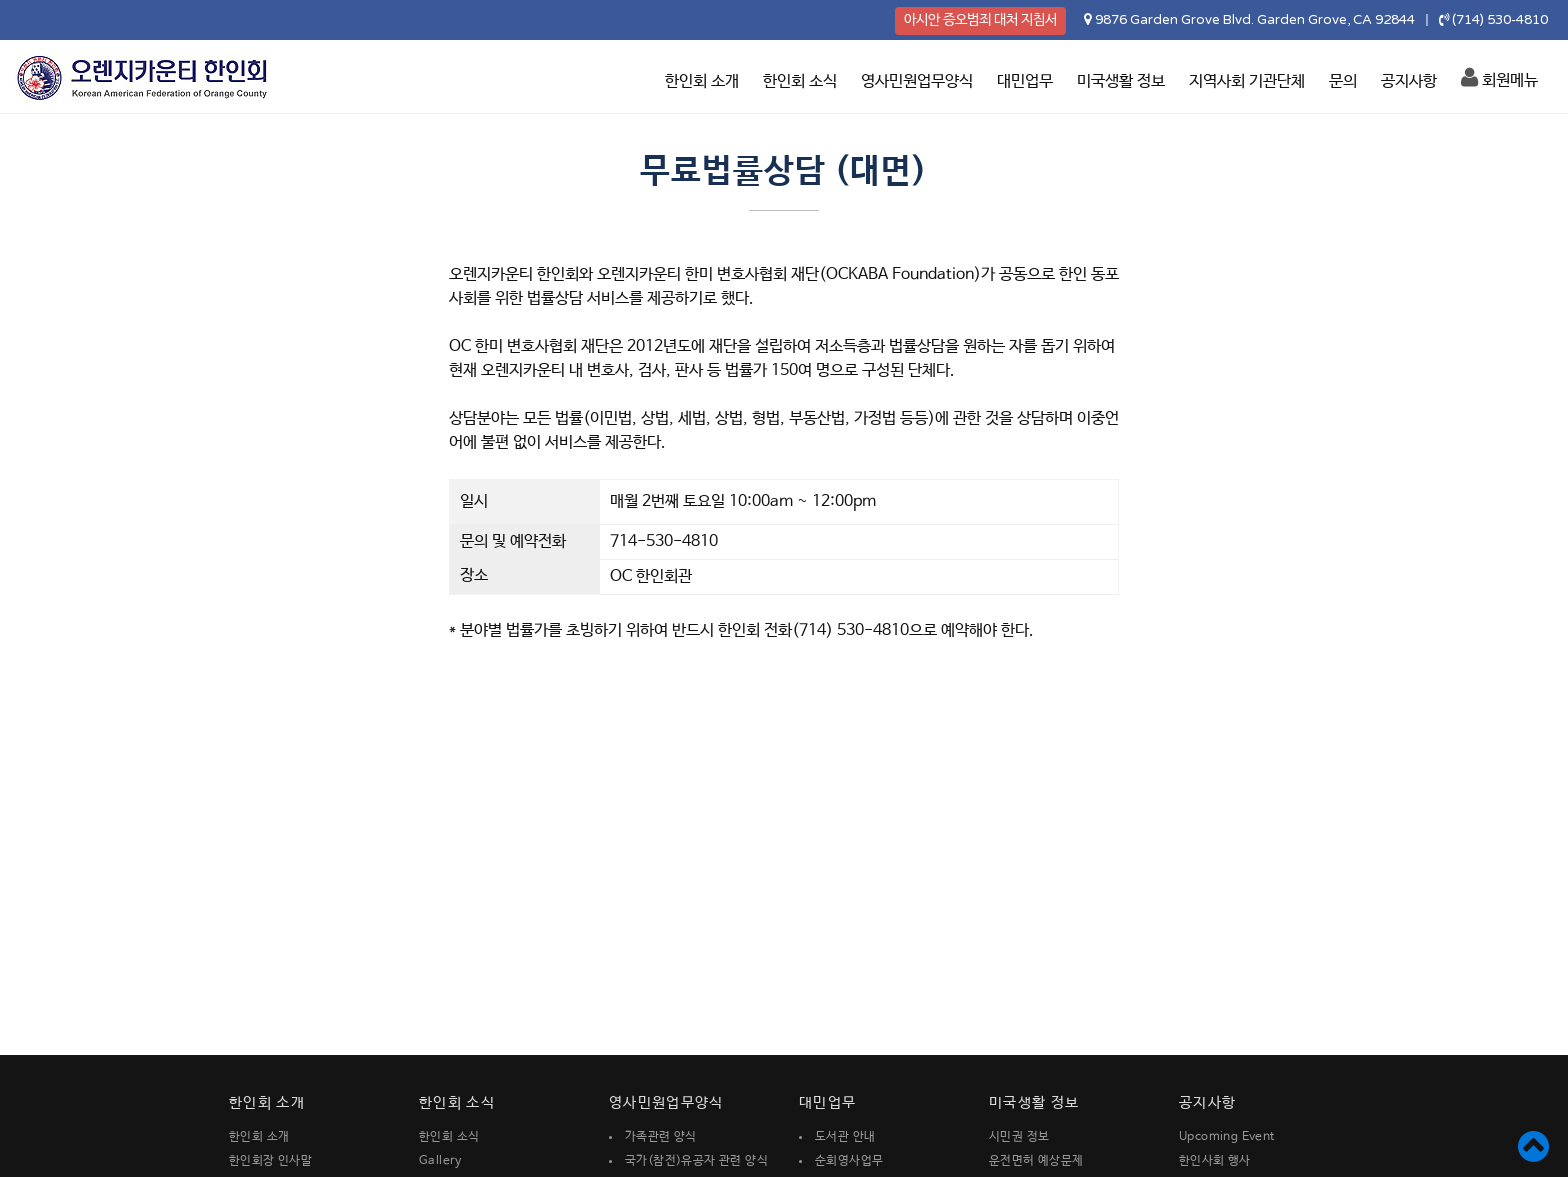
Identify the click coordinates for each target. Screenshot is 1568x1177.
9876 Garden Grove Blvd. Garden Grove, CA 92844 (1255, 20)
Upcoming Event (1227, 1137)
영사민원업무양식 (917, 81)
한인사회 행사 (1215, 1161)
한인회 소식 (800, 81)
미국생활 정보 (1121, 81)
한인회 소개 (702, 81)
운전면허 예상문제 (1036, 1161)
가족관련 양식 (661, 1137)
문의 (1343, 81)
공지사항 (1409, 81)
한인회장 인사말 (270, 1161)
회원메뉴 (1499, 78)
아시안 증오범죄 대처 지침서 (980, 20)
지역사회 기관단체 (1247, 81)
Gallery (440, 1161)
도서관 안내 (845, 1137)
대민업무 (1025, 81)
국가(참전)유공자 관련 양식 (696, 1161)
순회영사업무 (849, 1161)
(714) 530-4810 (1500, 20)
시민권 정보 (1019, 1137)
